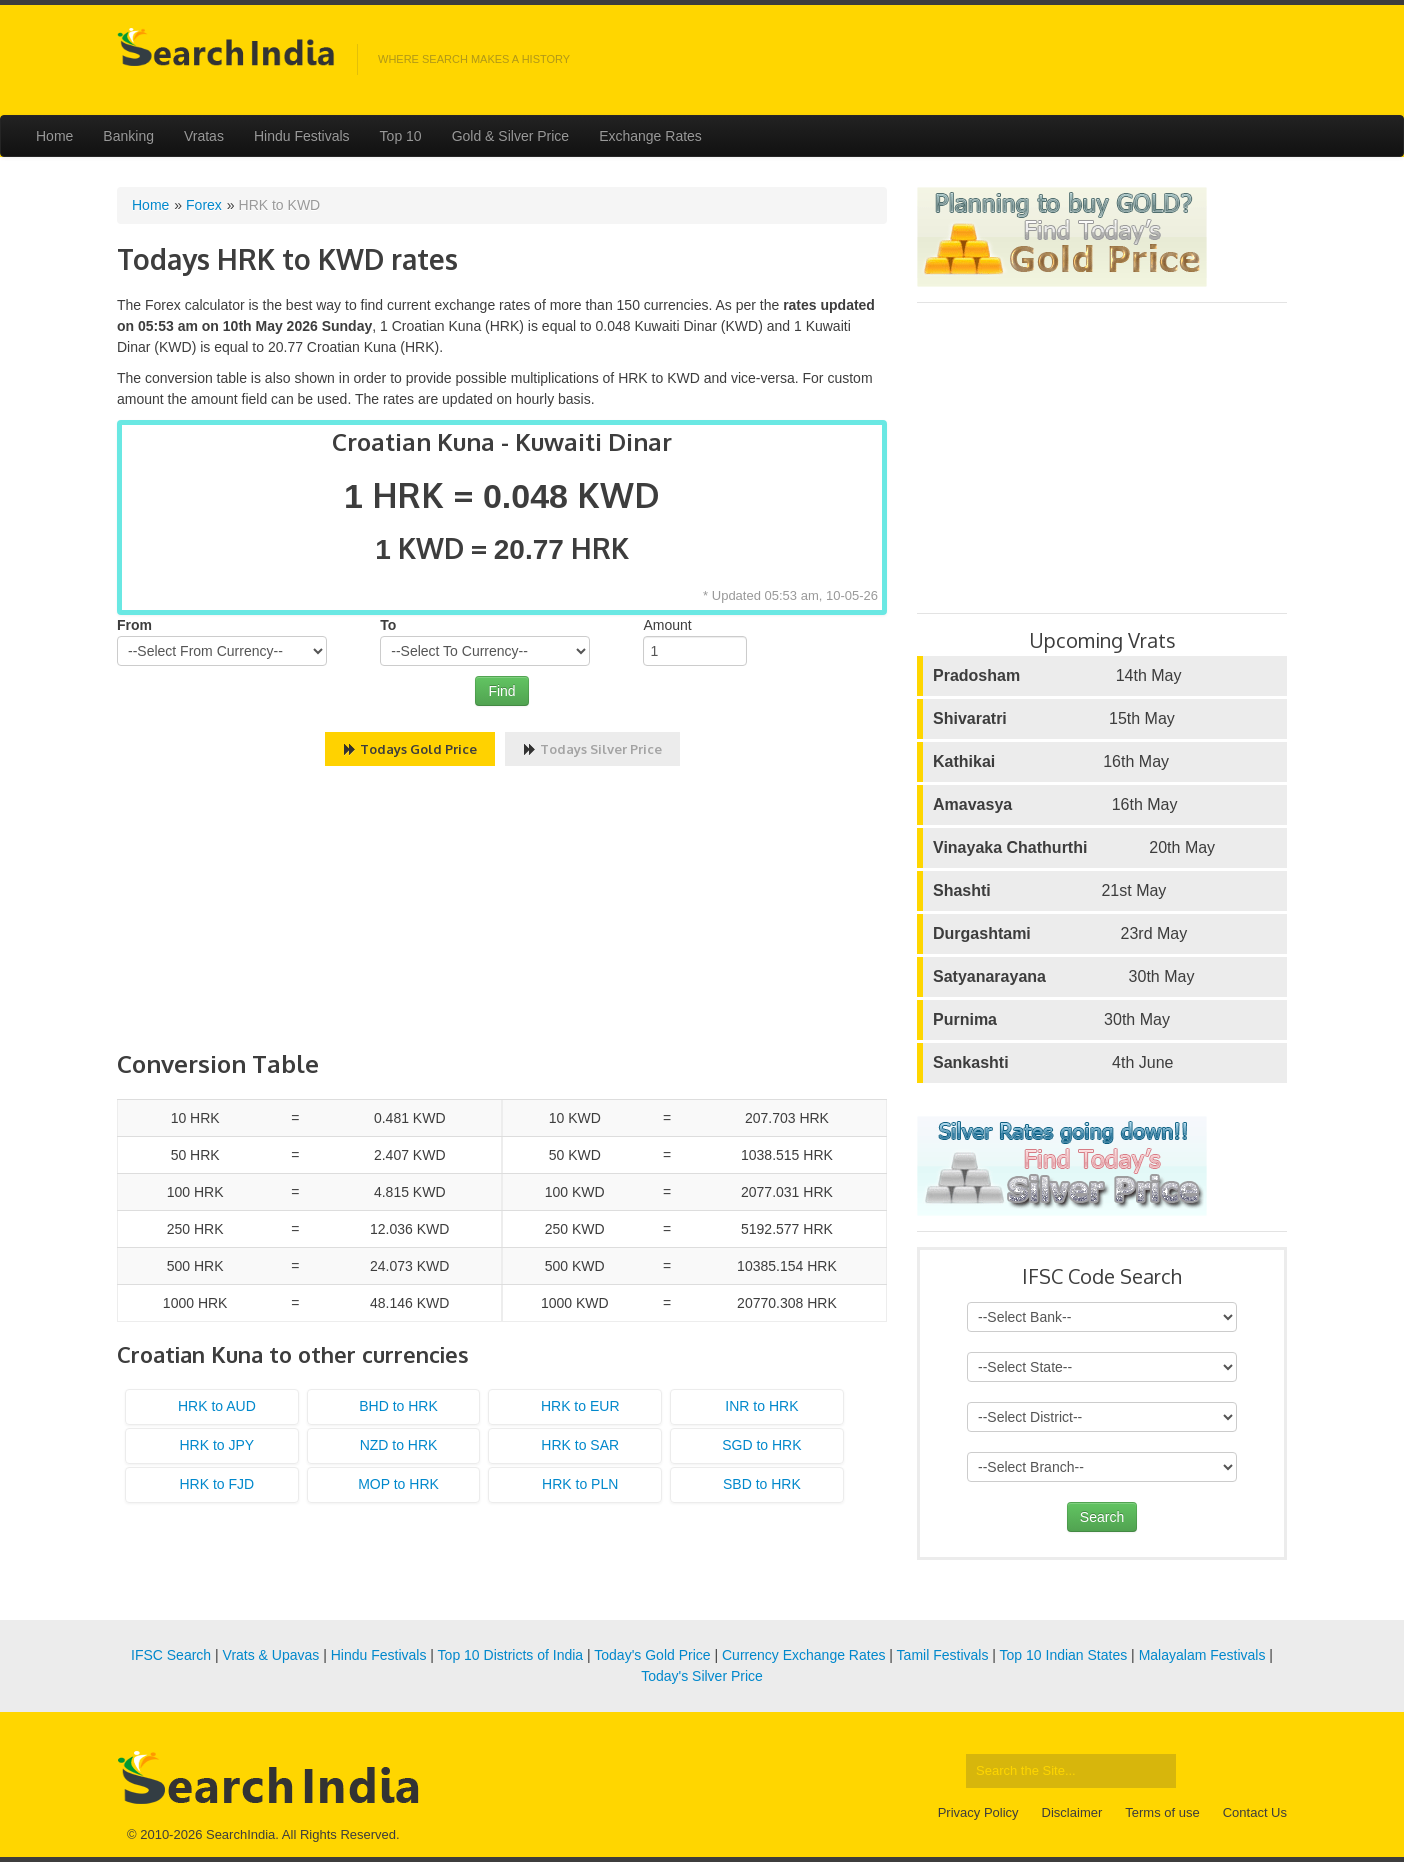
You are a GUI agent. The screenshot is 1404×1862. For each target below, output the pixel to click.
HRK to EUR (580, 1406)
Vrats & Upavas (271, 1655)
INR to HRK (761, 1406)
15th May (1054, 719)
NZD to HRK (399, 1445)
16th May (1051, 762)
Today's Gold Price (652, 1655)
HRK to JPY (216, 1445)
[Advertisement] (502, 911)
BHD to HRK (398, 1406)
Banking (128, 136)
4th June (1053, 1063)
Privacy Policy (978, 1812)
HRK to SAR (580, 1445)
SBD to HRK (762, 1484)
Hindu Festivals (302, 136)
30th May (1063, 977)
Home (54, 136)
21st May (1049, 891)
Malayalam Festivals (1202, 1655)
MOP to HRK (398, 1484)
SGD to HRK (761, 1445)
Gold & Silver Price (510, 136)
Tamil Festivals (943, 1655)
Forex (204, 205)
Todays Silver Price (592, 749)
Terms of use (1162, 1812)
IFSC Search (171, 1655)
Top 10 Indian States (1064, 1655)
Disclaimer (1072, 1812)
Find (501, 691)
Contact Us (1255, 1812)
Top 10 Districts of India (511, 1655)
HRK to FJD (217, 1484)
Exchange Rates (650, 136)
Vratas (204, 136)
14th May (1057, 676)
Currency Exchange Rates (803, 1655)
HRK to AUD (217, 1406)
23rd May (1060, 934)
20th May (1074, 848)
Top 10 (401, 136)
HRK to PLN (580, 1484)
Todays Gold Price (410, 749)
